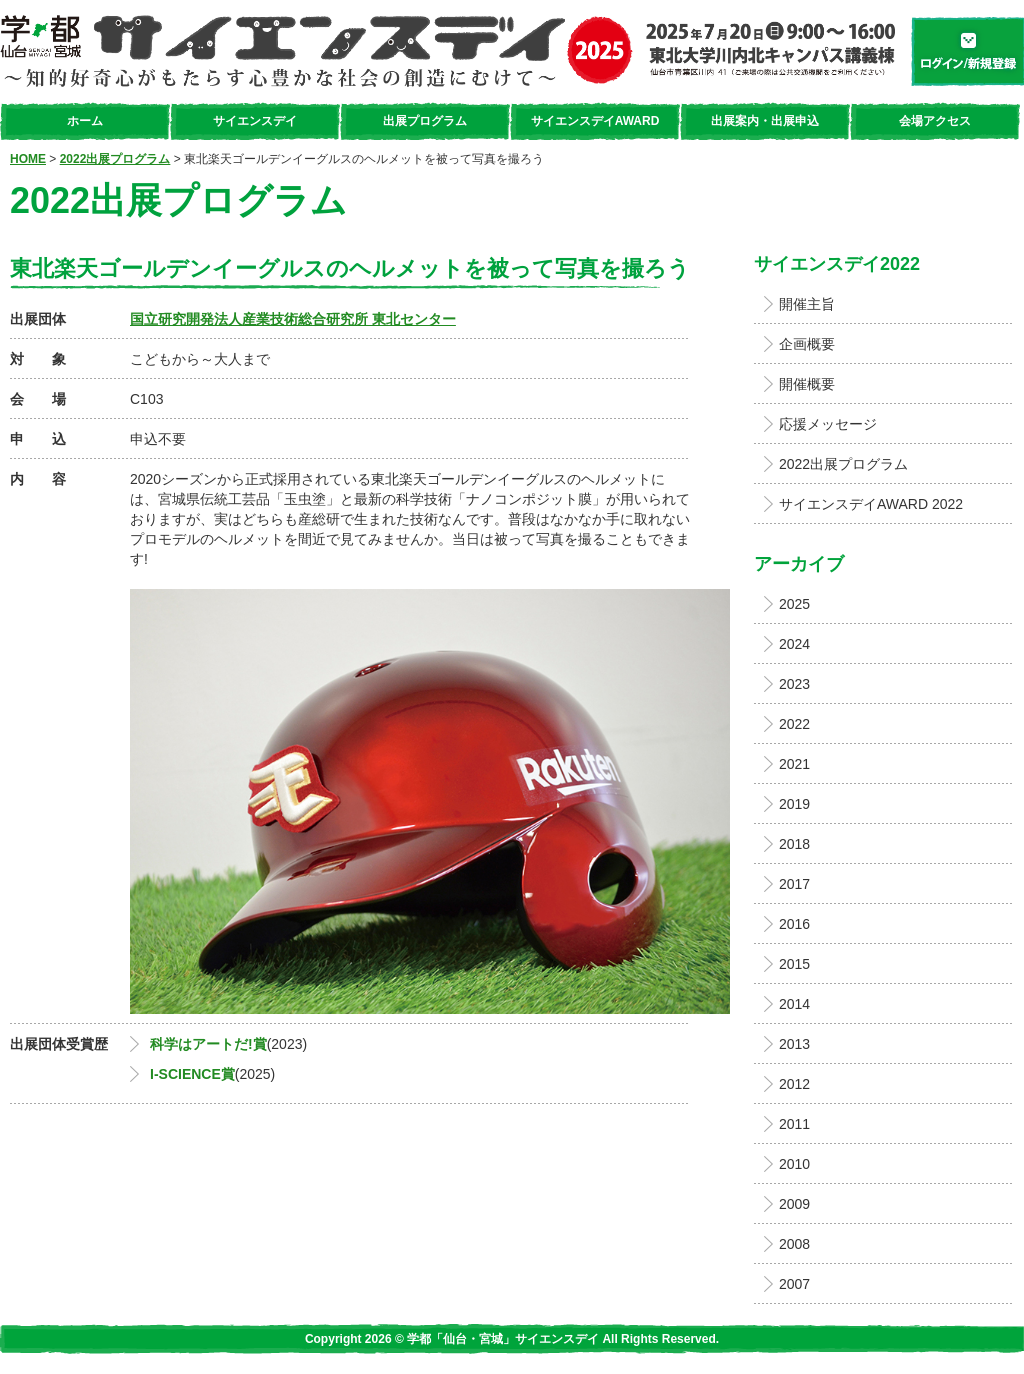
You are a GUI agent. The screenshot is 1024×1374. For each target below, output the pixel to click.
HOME (28, 159)
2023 (794, 684)
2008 (794, 1244)
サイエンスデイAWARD (595, 121)
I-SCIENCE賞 (192, 1074)
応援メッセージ (828, 424)
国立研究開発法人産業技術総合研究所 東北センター (293, 319)
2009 (794, 1204)
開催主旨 (807, 304)
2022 (794, 724)
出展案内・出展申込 (765, 121)
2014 (794, 1004)
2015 (794, 964)
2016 (794, 924)
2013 (794, 1044)
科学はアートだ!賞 (208, 1044)
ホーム (85, 121)
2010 (794, 1164)
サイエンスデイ (255, 121)
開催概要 (807, 384)
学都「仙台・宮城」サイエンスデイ (447, 51)
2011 (794, 1124)
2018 (794, 844)
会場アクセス (935, 121)
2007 (794, 1284)
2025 (794, 604)
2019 (794, 804)
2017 (794, 884)
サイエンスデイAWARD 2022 (871, 504)
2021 (794, 764)
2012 (794, 1084)
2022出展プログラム (115, 159)
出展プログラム (425, 121)
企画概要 (807, 344)
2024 (794, 644)
